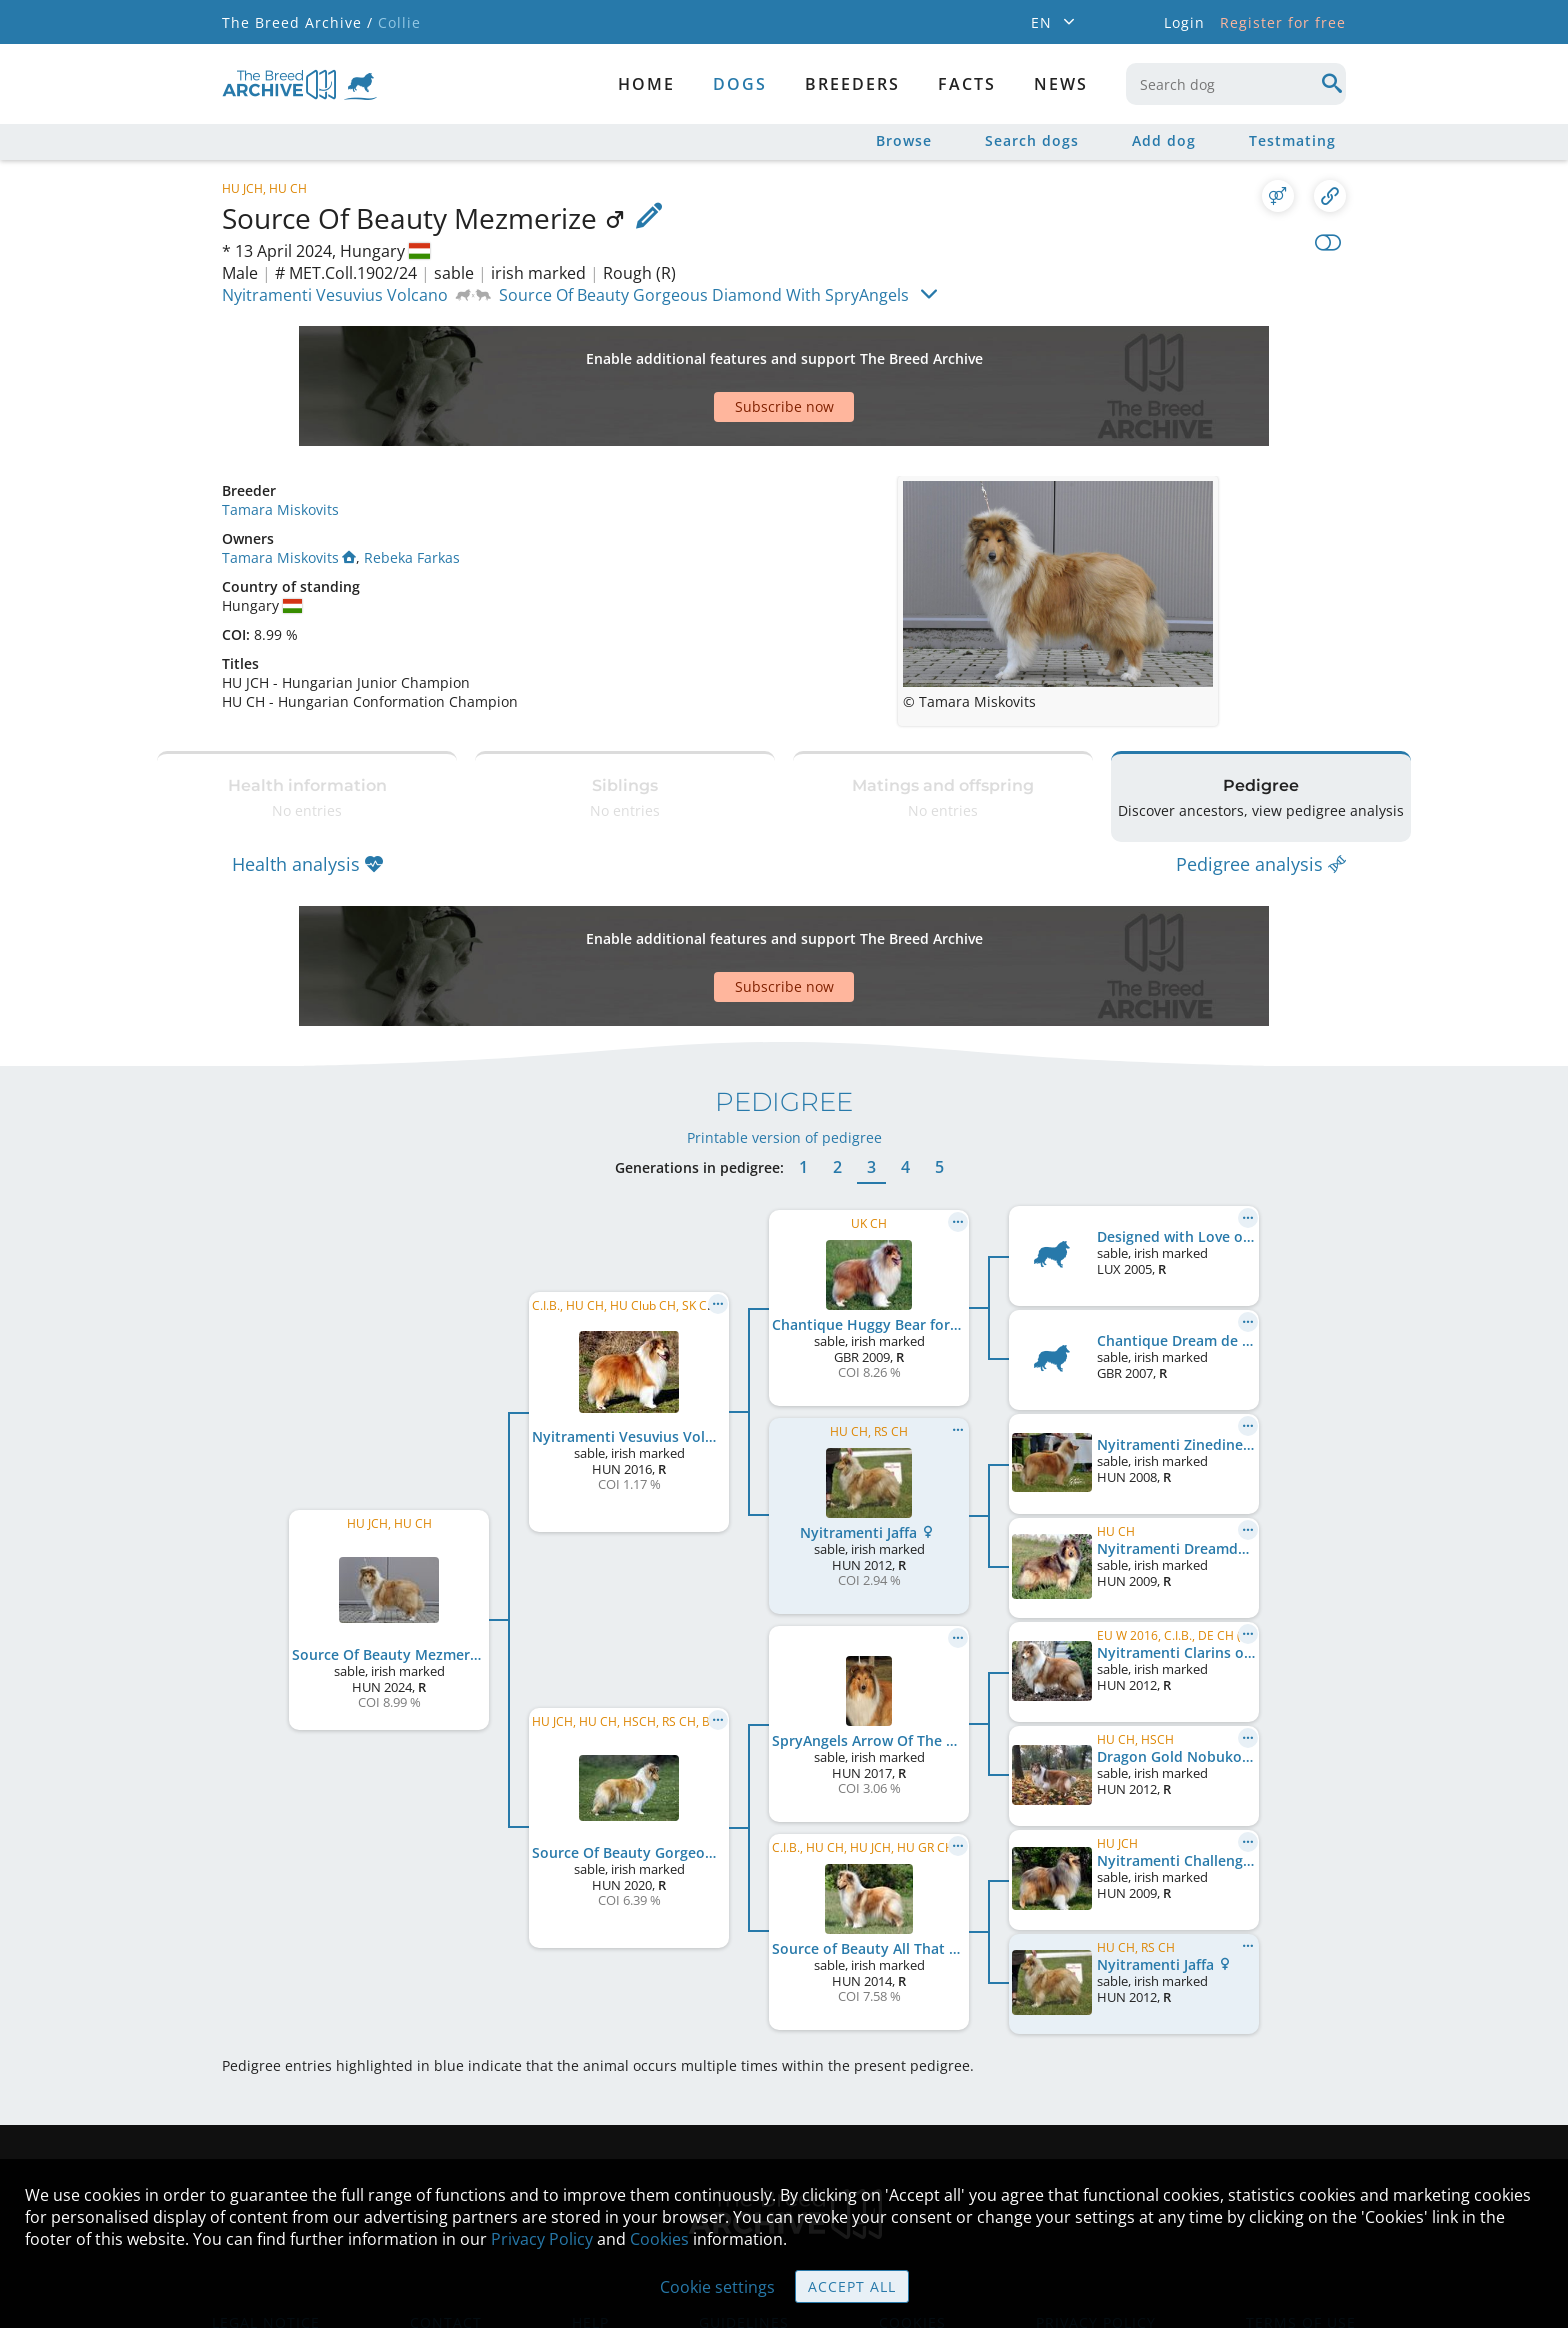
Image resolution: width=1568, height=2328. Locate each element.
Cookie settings (717, 2287)
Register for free (1283, 22)
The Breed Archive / (297, 22)
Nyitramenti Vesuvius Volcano (335, 295)
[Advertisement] (707, 351)
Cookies (659, 2239)
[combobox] (1236, 84)
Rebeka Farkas (412, 487)
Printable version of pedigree (784, 1017)
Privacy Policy (542, 2239)
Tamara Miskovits (280, 439)
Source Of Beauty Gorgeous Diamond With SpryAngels (704, 295)
